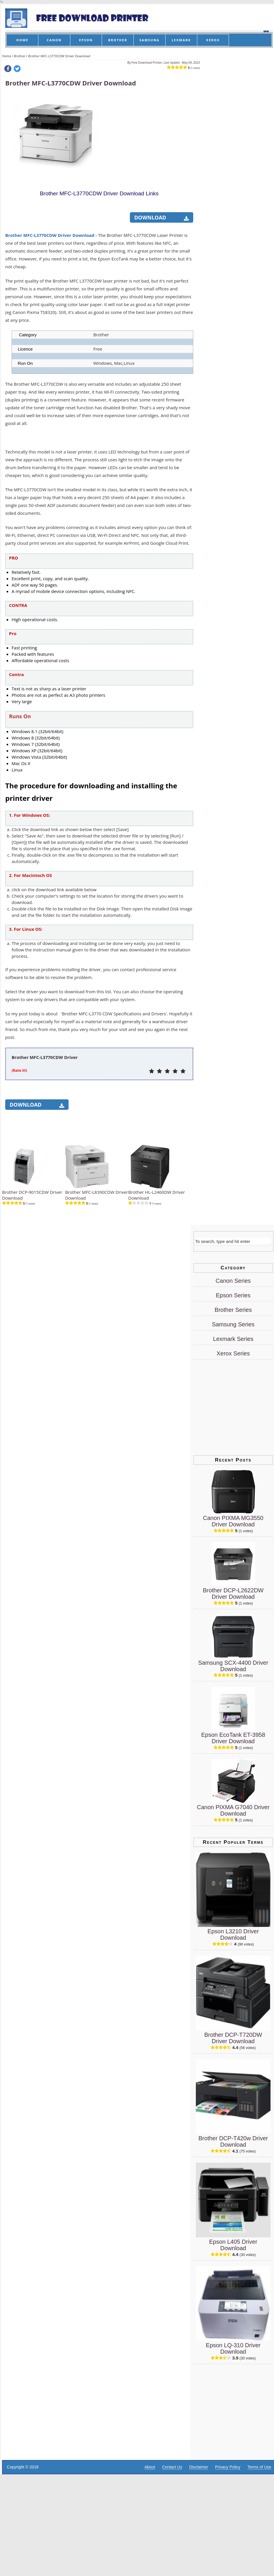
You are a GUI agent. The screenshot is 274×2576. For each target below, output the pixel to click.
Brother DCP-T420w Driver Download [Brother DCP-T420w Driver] (233, 2141)
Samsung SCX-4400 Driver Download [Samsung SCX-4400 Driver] (233, 1665)
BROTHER (117, 40)
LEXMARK (181, 40)
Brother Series (233, 1310)
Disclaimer (198, 2467)
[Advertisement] (149, 130)
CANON (54, 40)
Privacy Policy (227, 2467)
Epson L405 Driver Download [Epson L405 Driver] (233, 2245)
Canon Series (233, 1281)
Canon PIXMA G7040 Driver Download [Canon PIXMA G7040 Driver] (233, 1810)
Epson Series (233, 1295)
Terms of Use (259, 2467)
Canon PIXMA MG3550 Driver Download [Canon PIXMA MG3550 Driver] (233, 1521)
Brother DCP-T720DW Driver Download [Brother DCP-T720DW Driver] (233, 2038)
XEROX (213, 40)
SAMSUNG (149, 40)
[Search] (233, 1241)
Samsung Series (233, 1324)
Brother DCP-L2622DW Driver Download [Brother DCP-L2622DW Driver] (233, 1593)
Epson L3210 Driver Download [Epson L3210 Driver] (233, 1934)
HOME (22, 40)
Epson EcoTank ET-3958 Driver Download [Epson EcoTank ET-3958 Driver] (233, 1738)
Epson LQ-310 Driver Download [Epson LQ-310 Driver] (233, 2348)
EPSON (86, 40)
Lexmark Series (233, 1339)
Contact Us (172, 2467)
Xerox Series (233, 1353)
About (149, 2467)
